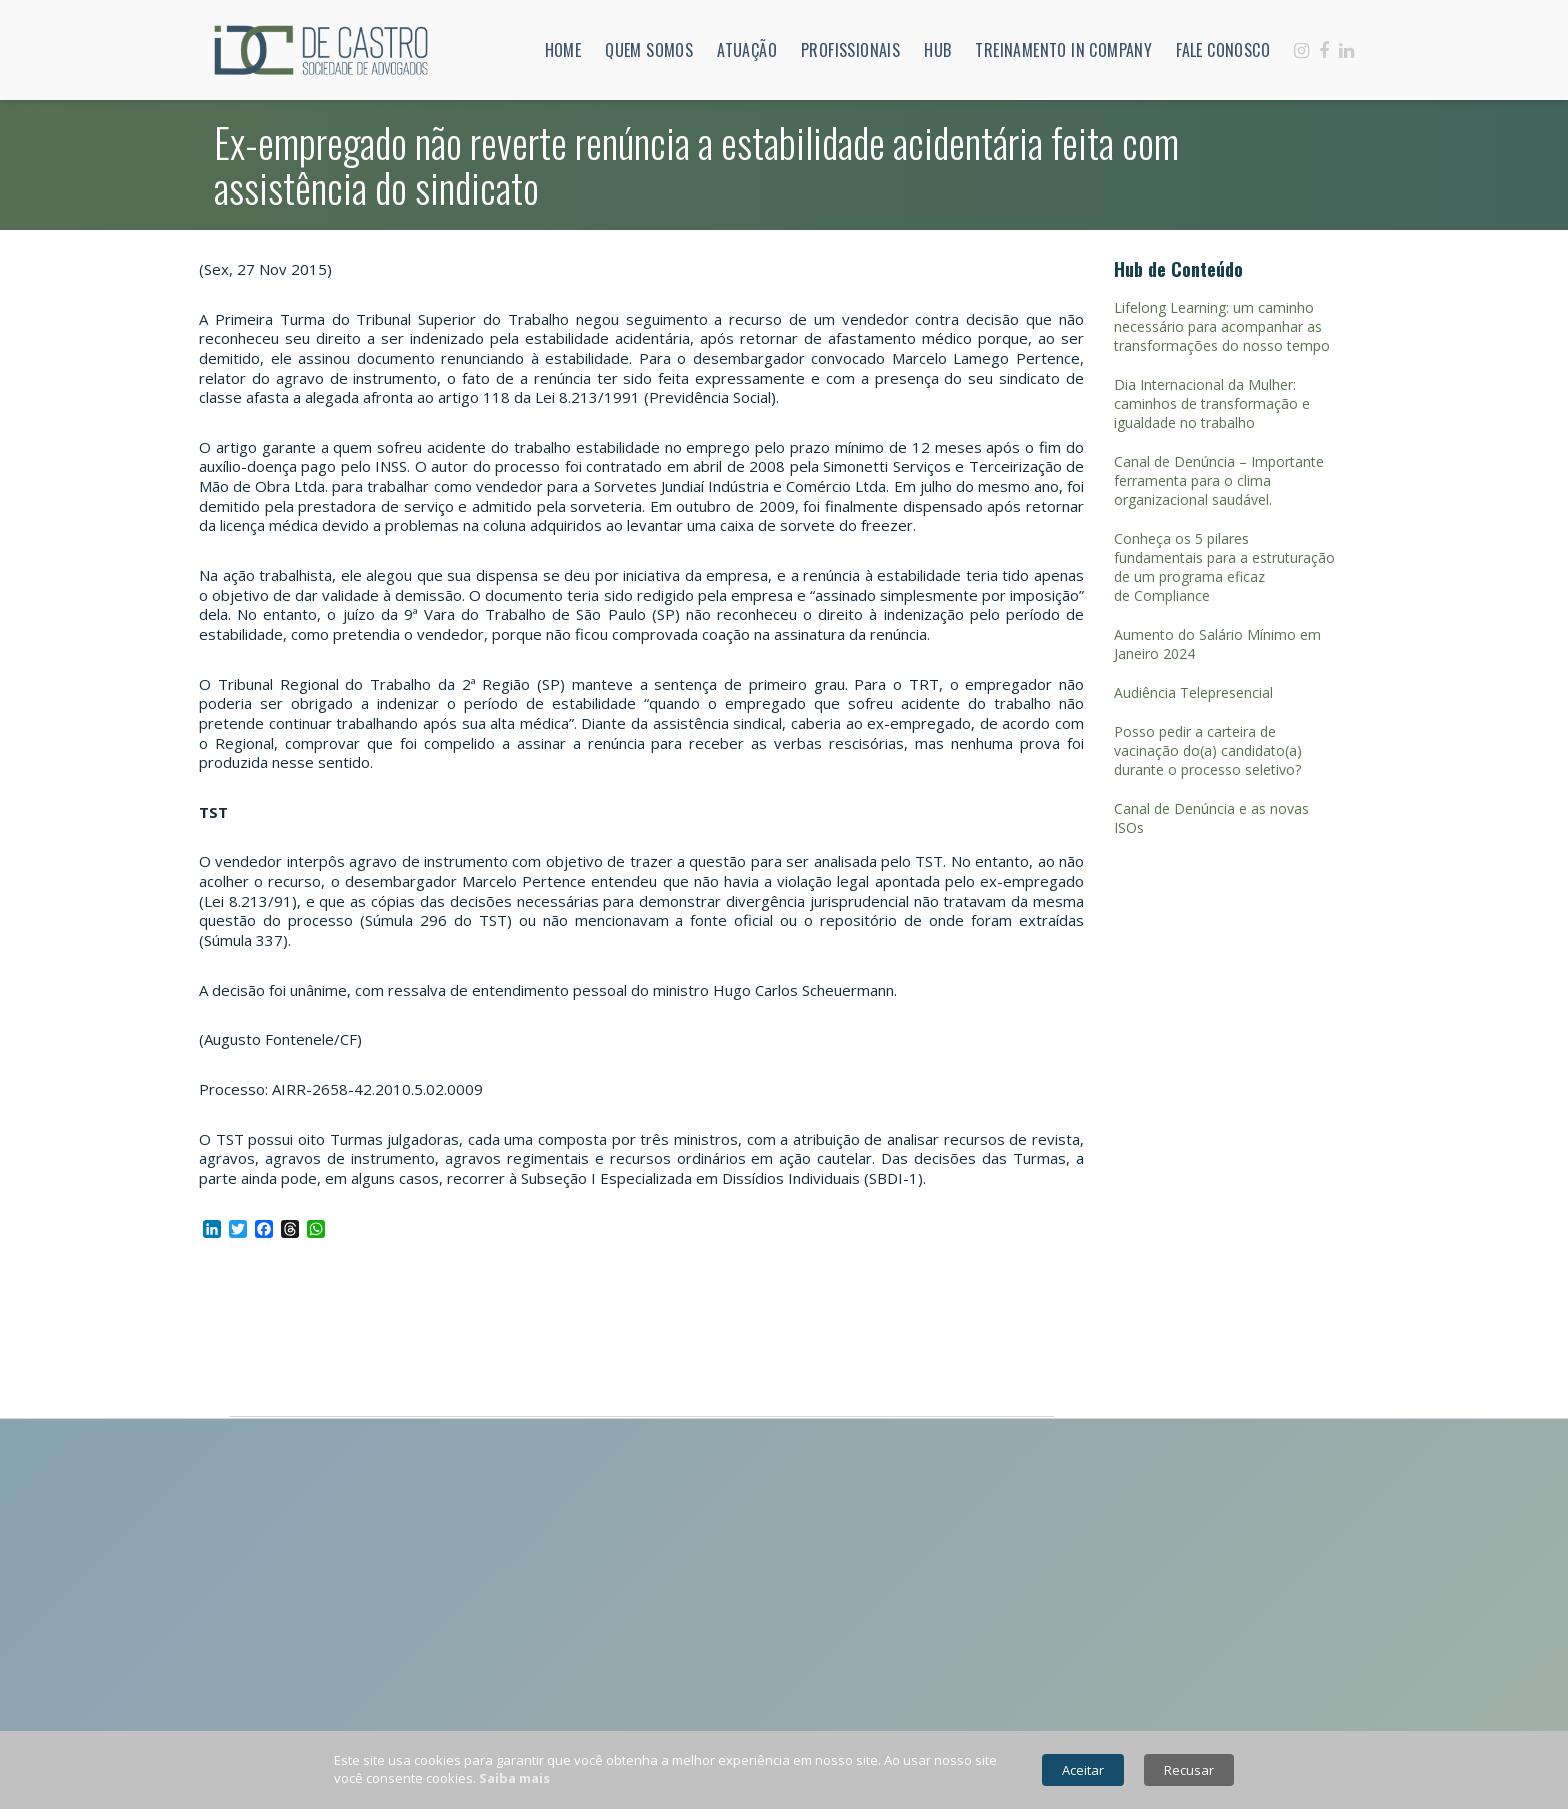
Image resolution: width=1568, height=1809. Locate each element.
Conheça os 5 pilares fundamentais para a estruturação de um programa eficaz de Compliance (1224, 567)
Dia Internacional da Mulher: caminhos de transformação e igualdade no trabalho (1212, 403)
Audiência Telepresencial (1193, 692)
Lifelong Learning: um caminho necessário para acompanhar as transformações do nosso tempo (1222, 326)
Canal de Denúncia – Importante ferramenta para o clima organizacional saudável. (1219, 480)
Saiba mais (514, 1778)
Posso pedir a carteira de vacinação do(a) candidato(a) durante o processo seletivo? (1208, 750)
